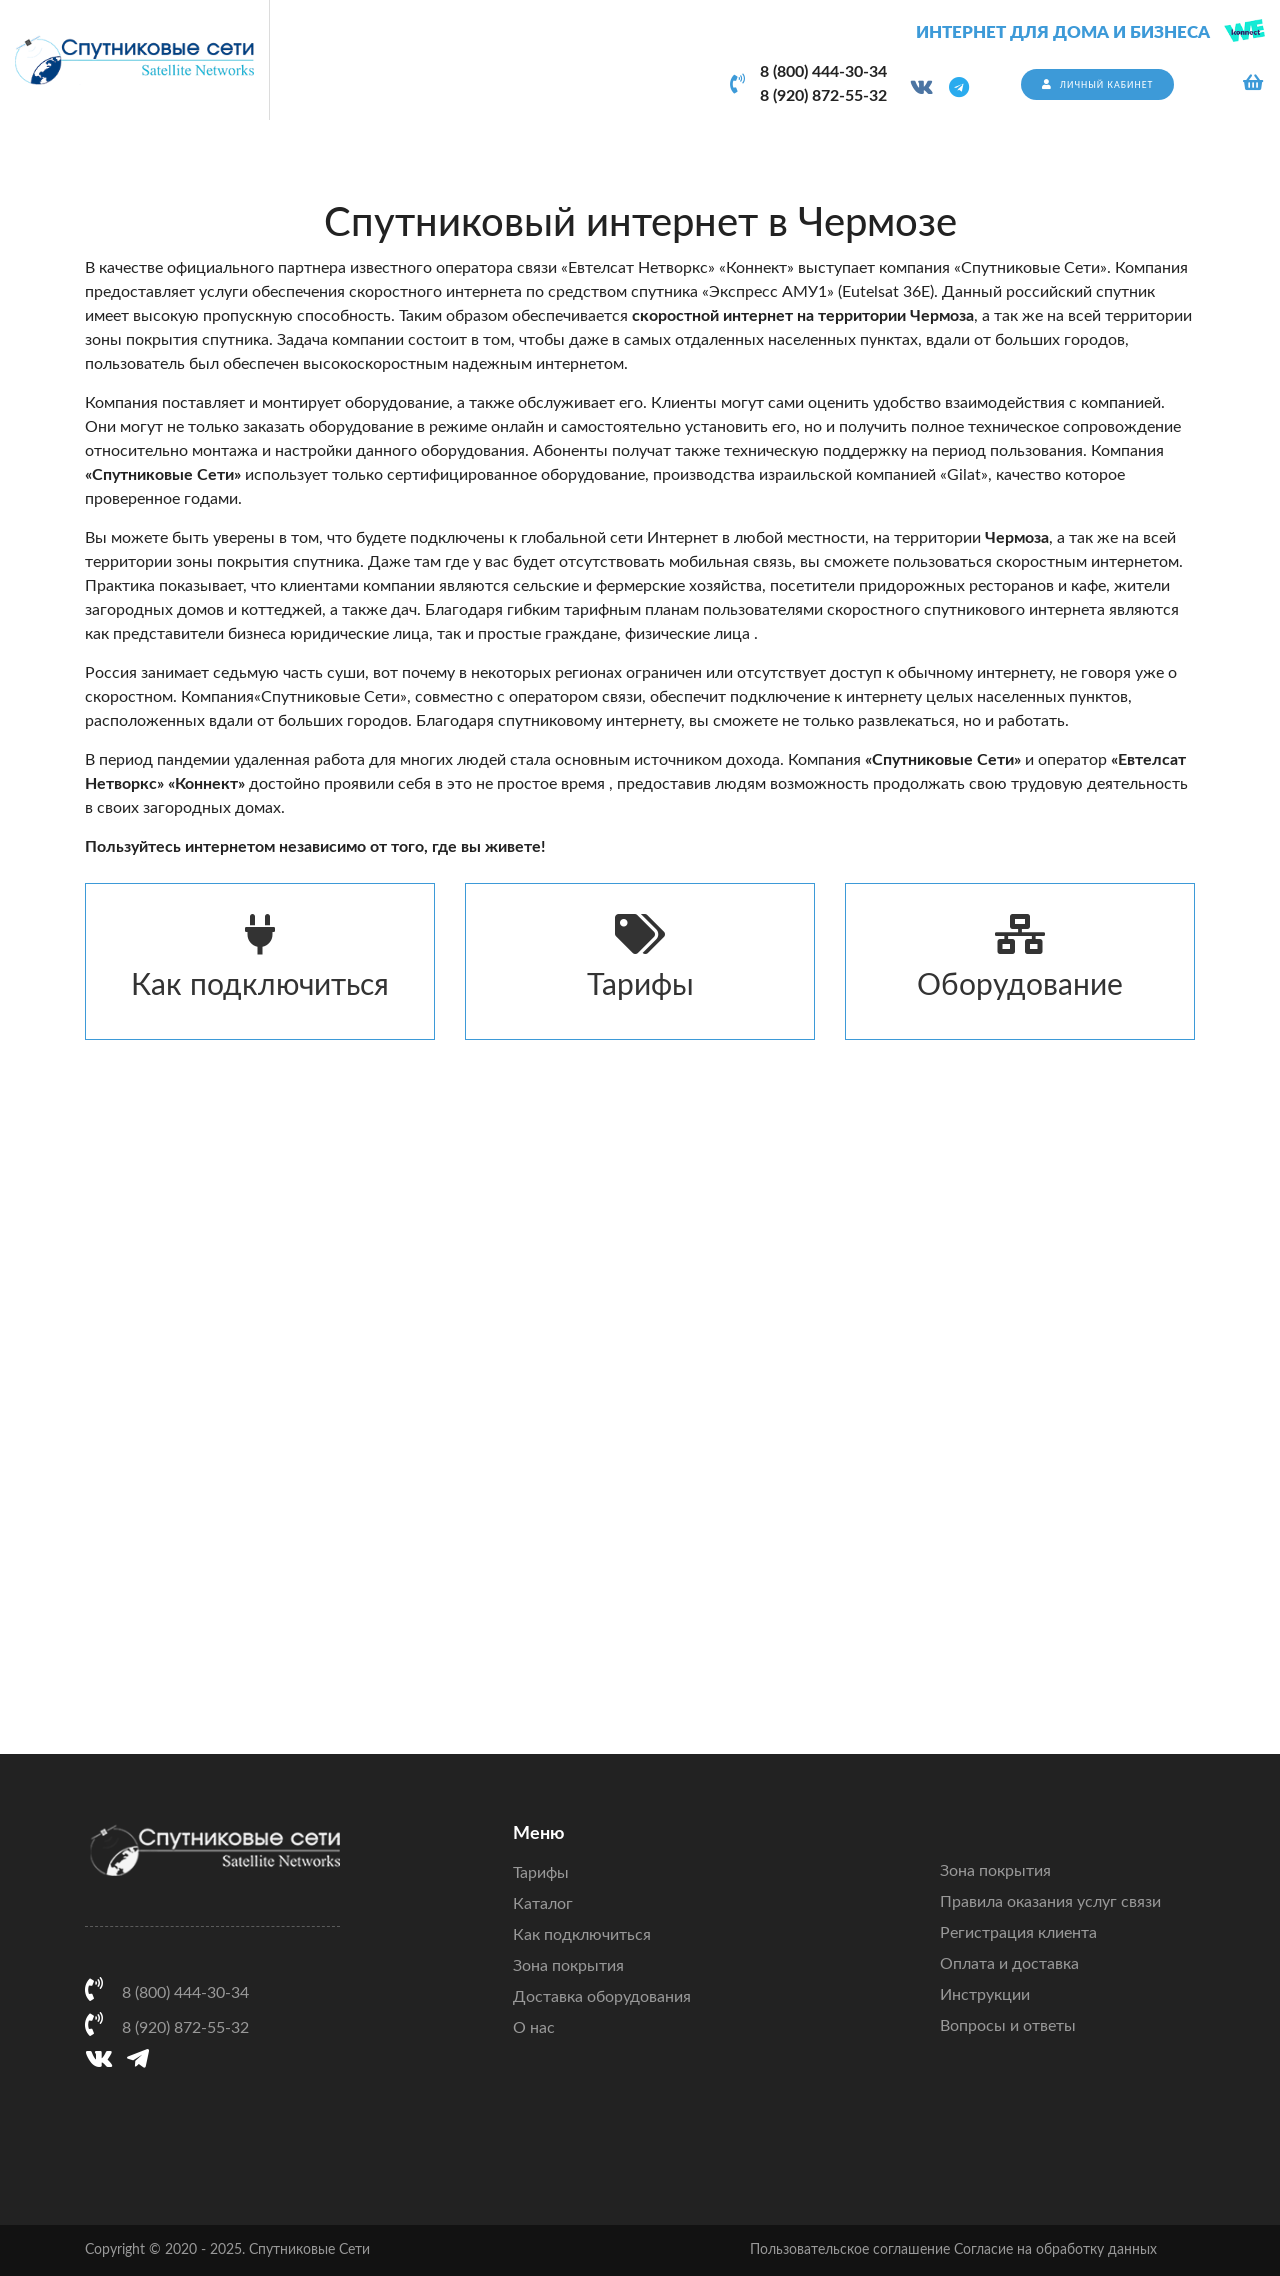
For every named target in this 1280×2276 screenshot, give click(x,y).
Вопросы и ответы (1008, 2026)
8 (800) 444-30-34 (823, 72)
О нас (534, 2028)
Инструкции (985, 1995)
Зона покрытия (568, 1966)
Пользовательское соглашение (850, 2250)
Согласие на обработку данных (1055, 2250)
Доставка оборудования (602, 1997)
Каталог (543, 1904)
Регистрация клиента (1018, 1933)
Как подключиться (260, 957)
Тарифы (640, 957)
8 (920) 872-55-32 (823, 96)
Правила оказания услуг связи (1050, 1902)
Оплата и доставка (1009, 1964)
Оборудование (1020, 957)
